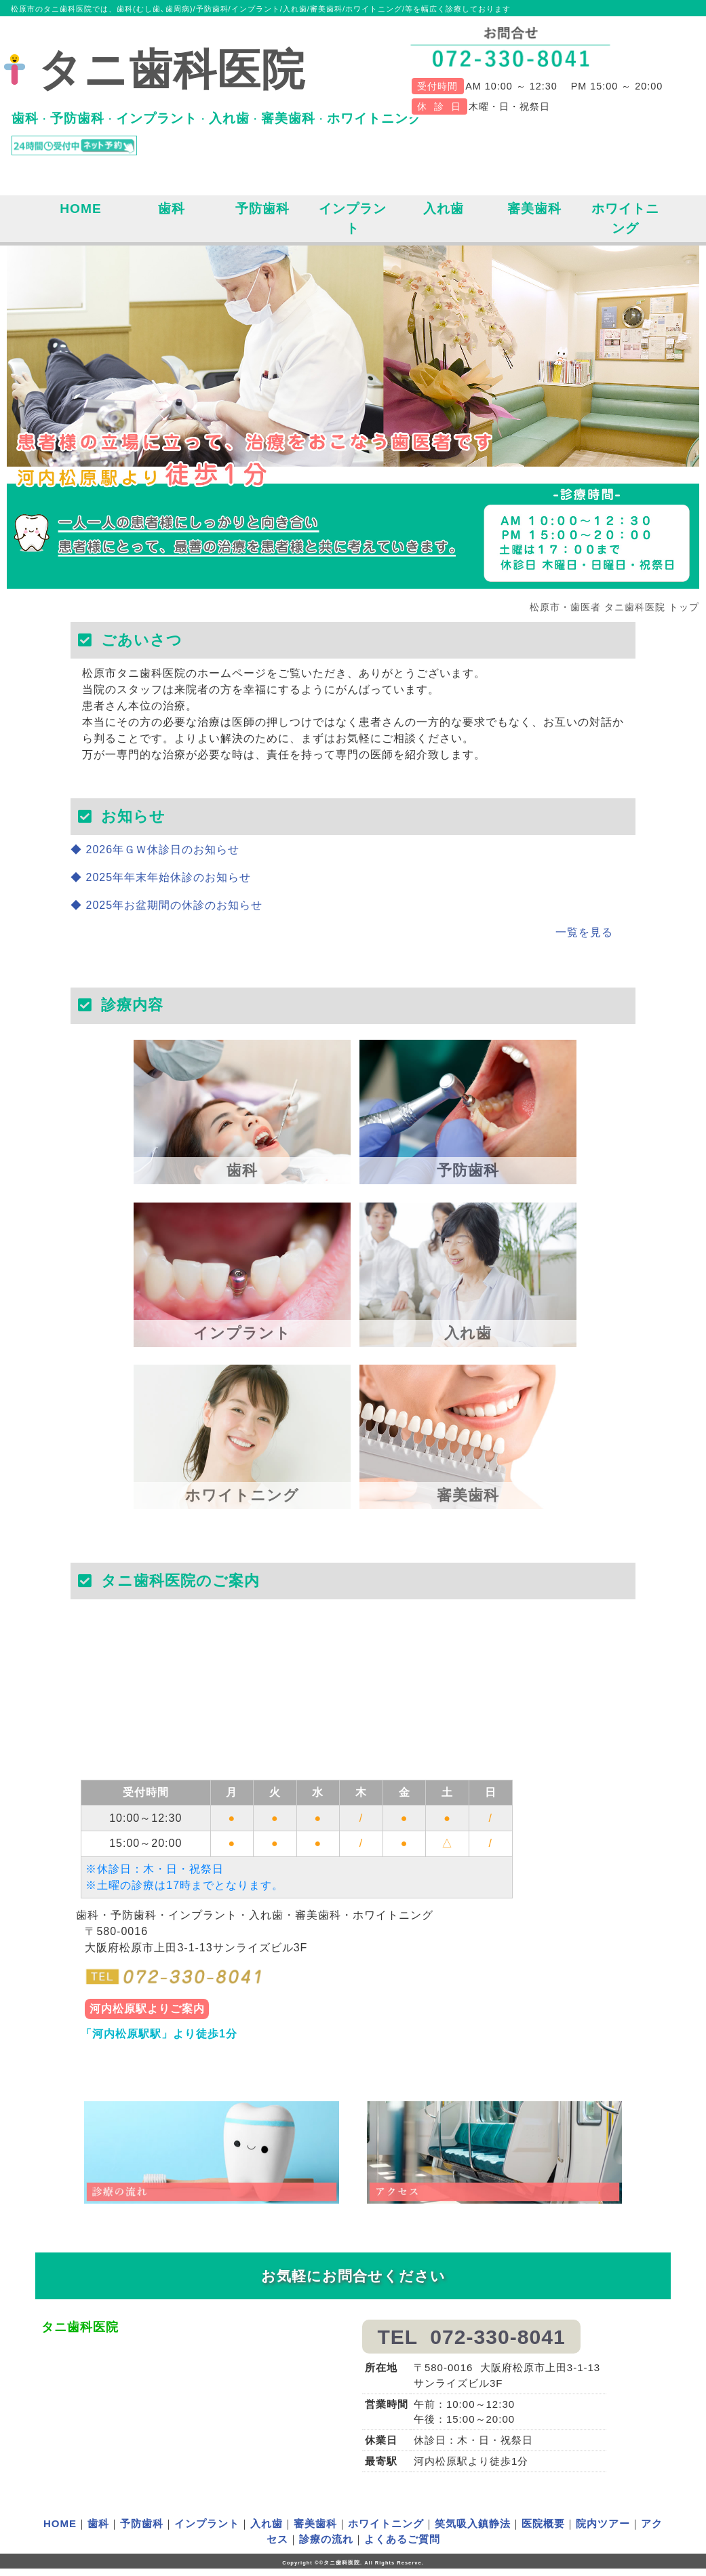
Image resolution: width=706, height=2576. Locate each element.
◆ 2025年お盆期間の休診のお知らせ (166, 905)
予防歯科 (77, 118)
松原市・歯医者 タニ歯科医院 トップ (614, 607)
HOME (81, 208)
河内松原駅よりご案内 (147, 2008)
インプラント (156, 118)
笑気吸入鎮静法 (473, 2523)
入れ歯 (229, 118)
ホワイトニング (374, 118)
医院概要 (543, 2523)
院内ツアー (603, 2523)
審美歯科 (288, 118)
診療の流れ (326, 2539)
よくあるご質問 (402, 2539)
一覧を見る (584, 932)
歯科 (25, 118)
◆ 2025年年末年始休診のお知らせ (161, 877)
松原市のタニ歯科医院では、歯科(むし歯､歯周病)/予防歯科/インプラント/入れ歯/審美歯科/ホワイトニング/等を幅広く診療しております (261, 9)
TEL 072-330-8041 (471, 2337)
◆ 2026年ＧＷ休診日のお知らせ (155, 849)
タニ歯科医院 (154, 69)
